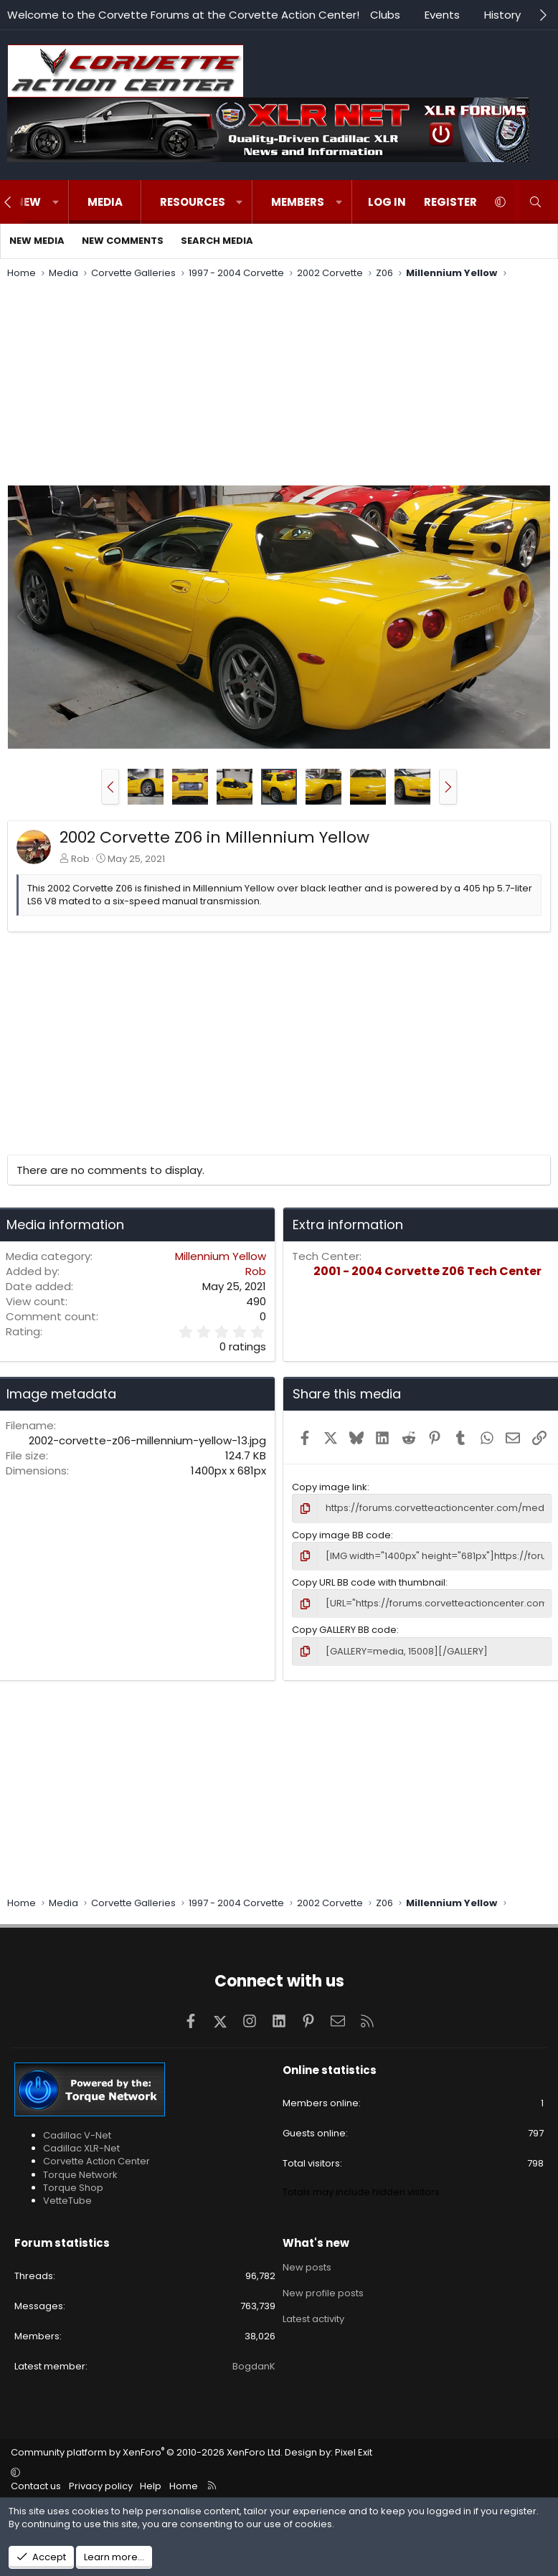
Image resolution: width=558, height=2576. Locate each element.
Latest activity (313, 2319)
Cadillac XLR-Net (81, 2148)
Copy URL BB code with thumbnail (368, 1582)
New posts (307, 2267)
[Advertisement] (279, 384)
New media (37, 240)
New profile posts (323, 2293)
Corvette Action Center (96, 2161)
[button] (55, 202)
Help (150, 2486)
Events (442, 14)
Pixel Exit (353, 2452)
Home (183, 2486)
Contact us (36, 2486)
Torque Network (80, 2175)
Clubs (385, 14)
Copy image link (329, 1487)
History (502, 14)
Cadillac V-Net (77, 2135)
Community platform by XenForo (147, 2452)
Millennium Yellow (220, 1256)
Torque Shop (73, 2187)
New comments (123, 240)
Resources (192, 201)
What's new (316, 2242)
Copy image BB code (341, 1535)
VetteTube (67, 2200)
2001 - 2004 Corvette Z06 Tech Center (427, 1271)
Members (297, 201)
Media (105, 201)
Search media (217, 240)
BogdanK (253, 2366)
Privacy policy (101, 2486)
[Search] (535, 202)
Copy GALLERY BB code (344, 1630)
